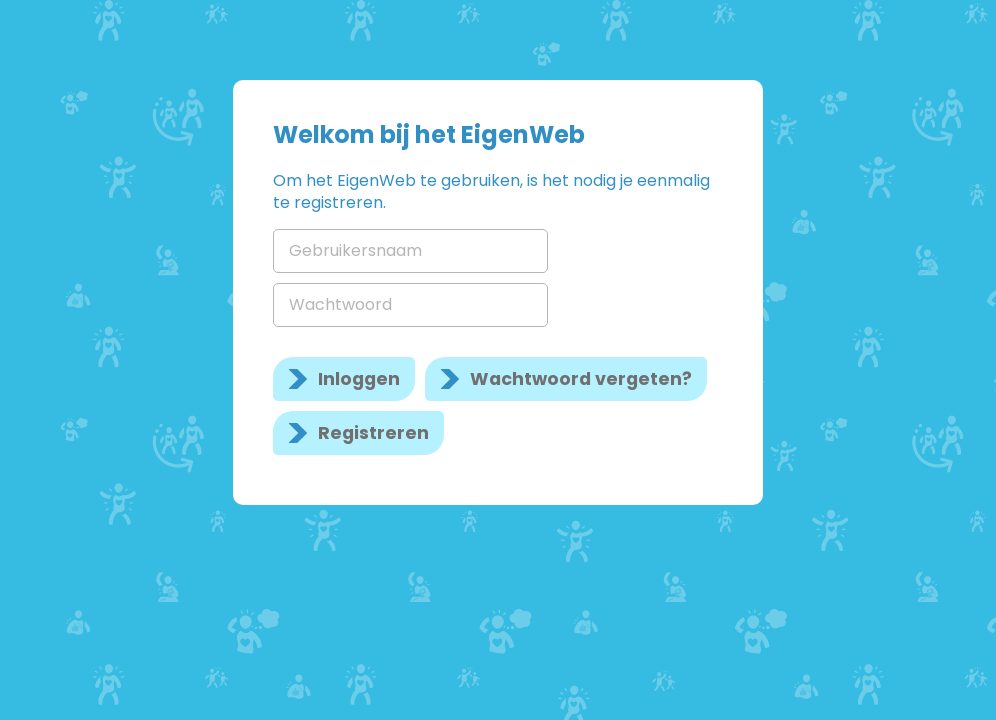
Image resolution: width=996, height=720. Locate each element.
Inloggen (359, 379)
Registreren (373, 433)
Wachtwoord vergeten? (581, 379)
